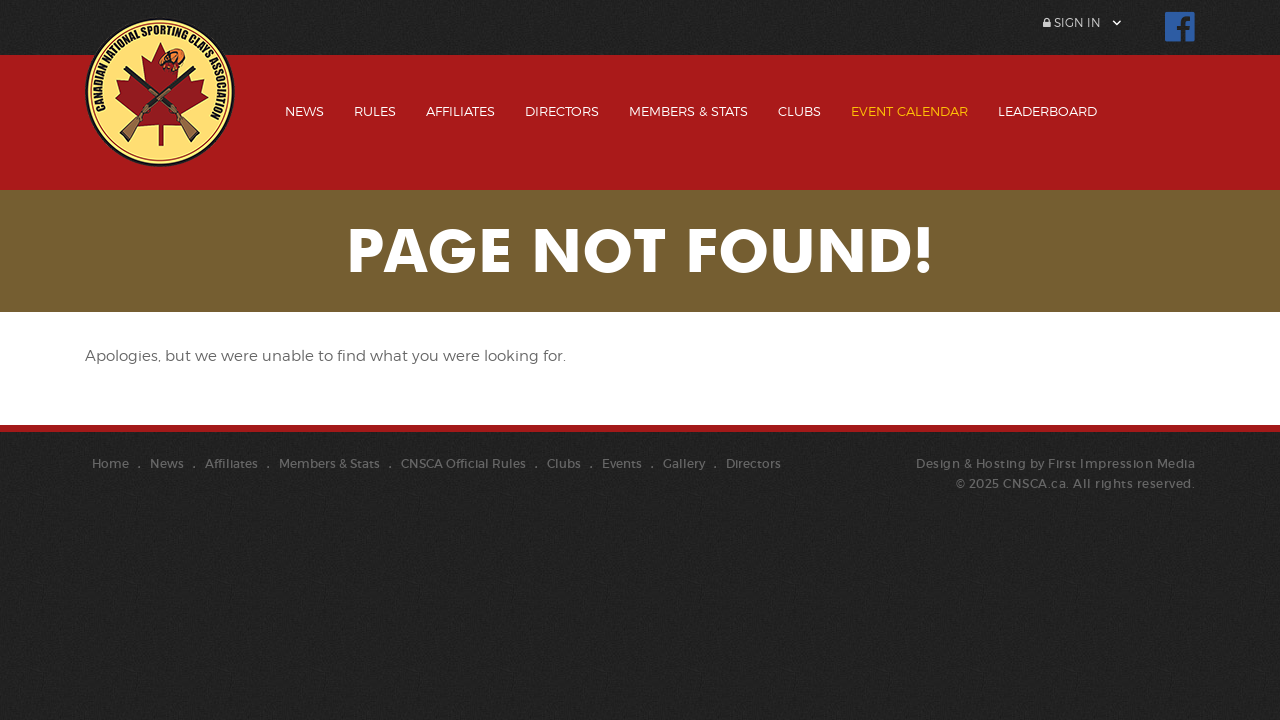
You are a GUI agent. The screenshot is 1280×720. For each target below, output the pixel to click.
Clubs (799, 111)
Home (110, 463)
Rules (375, 111)
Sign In (1072, 22)
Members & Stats (688, 111)
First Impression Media (1121, 463)
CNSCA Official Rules (463, 463)
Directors (562, 111)
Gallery (684, 463)
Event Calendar (909, 111)
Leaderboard (1047, 111)
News (304, 111)
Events (622, 463)
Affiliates (460, 111)
